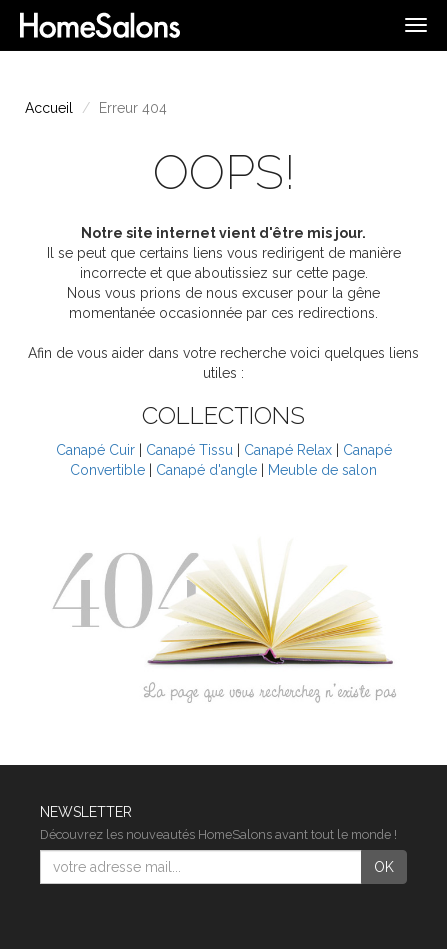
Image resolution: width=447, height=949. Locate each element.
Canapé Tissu (189, 450)
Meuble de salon (322, 470)
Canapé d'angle (206, 470)
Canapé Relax (288, 450)
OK (384, 867)
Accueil (49, 108)
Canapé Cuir (95, 450)
